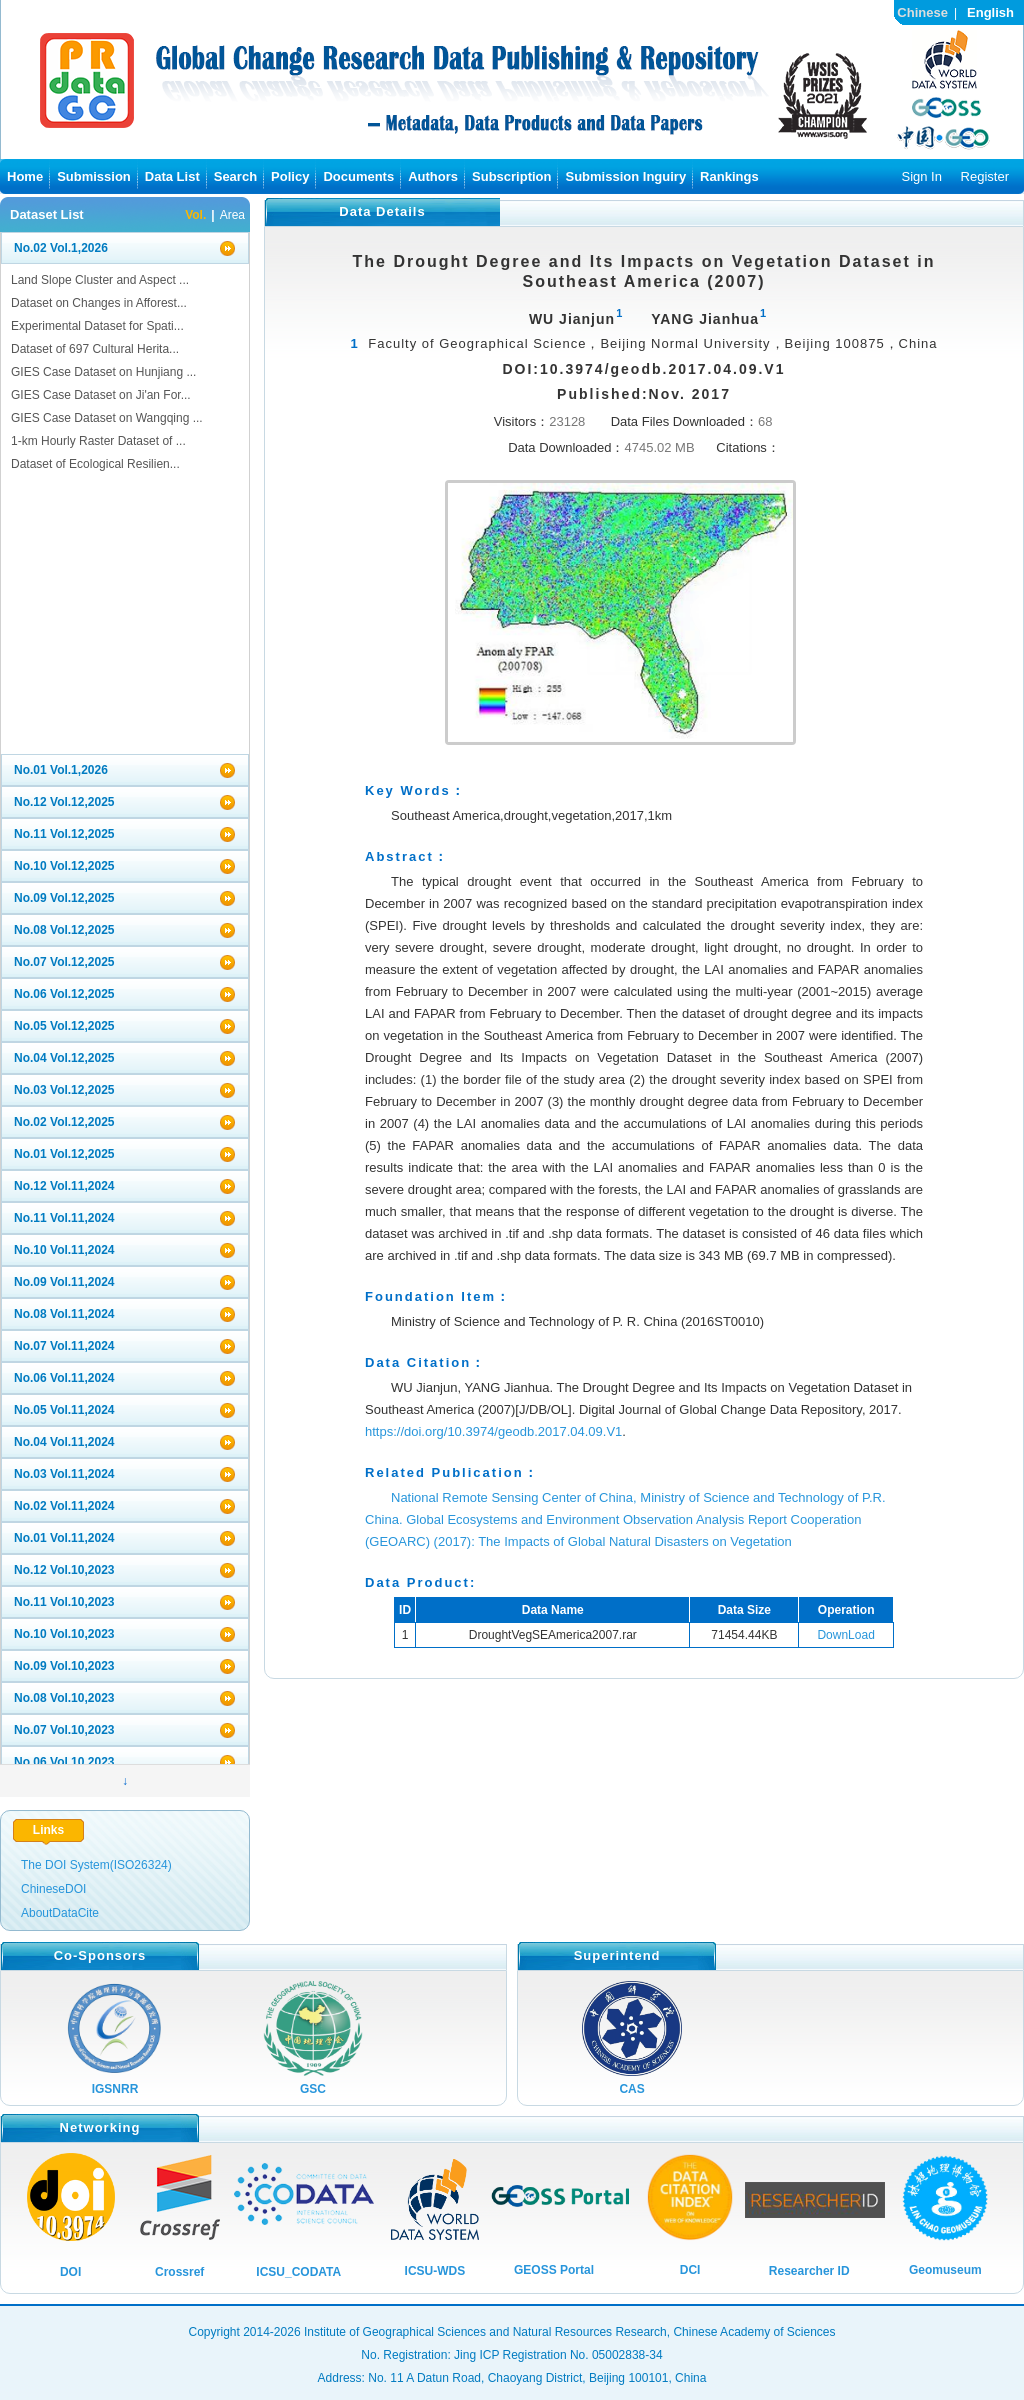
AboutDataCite (60, 1913)
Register (985, 176)
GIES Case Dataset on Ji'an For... (101, 395)
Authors (433, 176)
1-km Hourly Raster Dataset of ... (98, 441)
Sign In (921, 176)
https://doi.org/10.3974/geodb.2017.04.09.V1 (493, 1431)
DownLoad (845, 1635)
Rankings (729, 176)
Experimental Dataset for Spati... (97, 326)
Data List (172, 176)
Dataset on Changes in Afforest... (99, 303)
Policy (290, 176)
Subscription (511, 176)
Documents (358, 176)
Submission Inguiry (625, 176)
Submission (94, 176)
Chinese (922, 12)
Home (25, 176)
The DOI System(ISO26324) (96, 1865)
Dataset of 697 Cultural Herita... (95, 349)
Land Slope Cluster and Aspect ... (100, 280)
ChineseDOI (53, 1889)
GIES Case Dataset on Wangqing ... (107, 418)
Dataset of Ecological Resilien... (95, 464)
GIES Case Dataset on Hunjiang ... (103, 372)
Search (235, 176)
